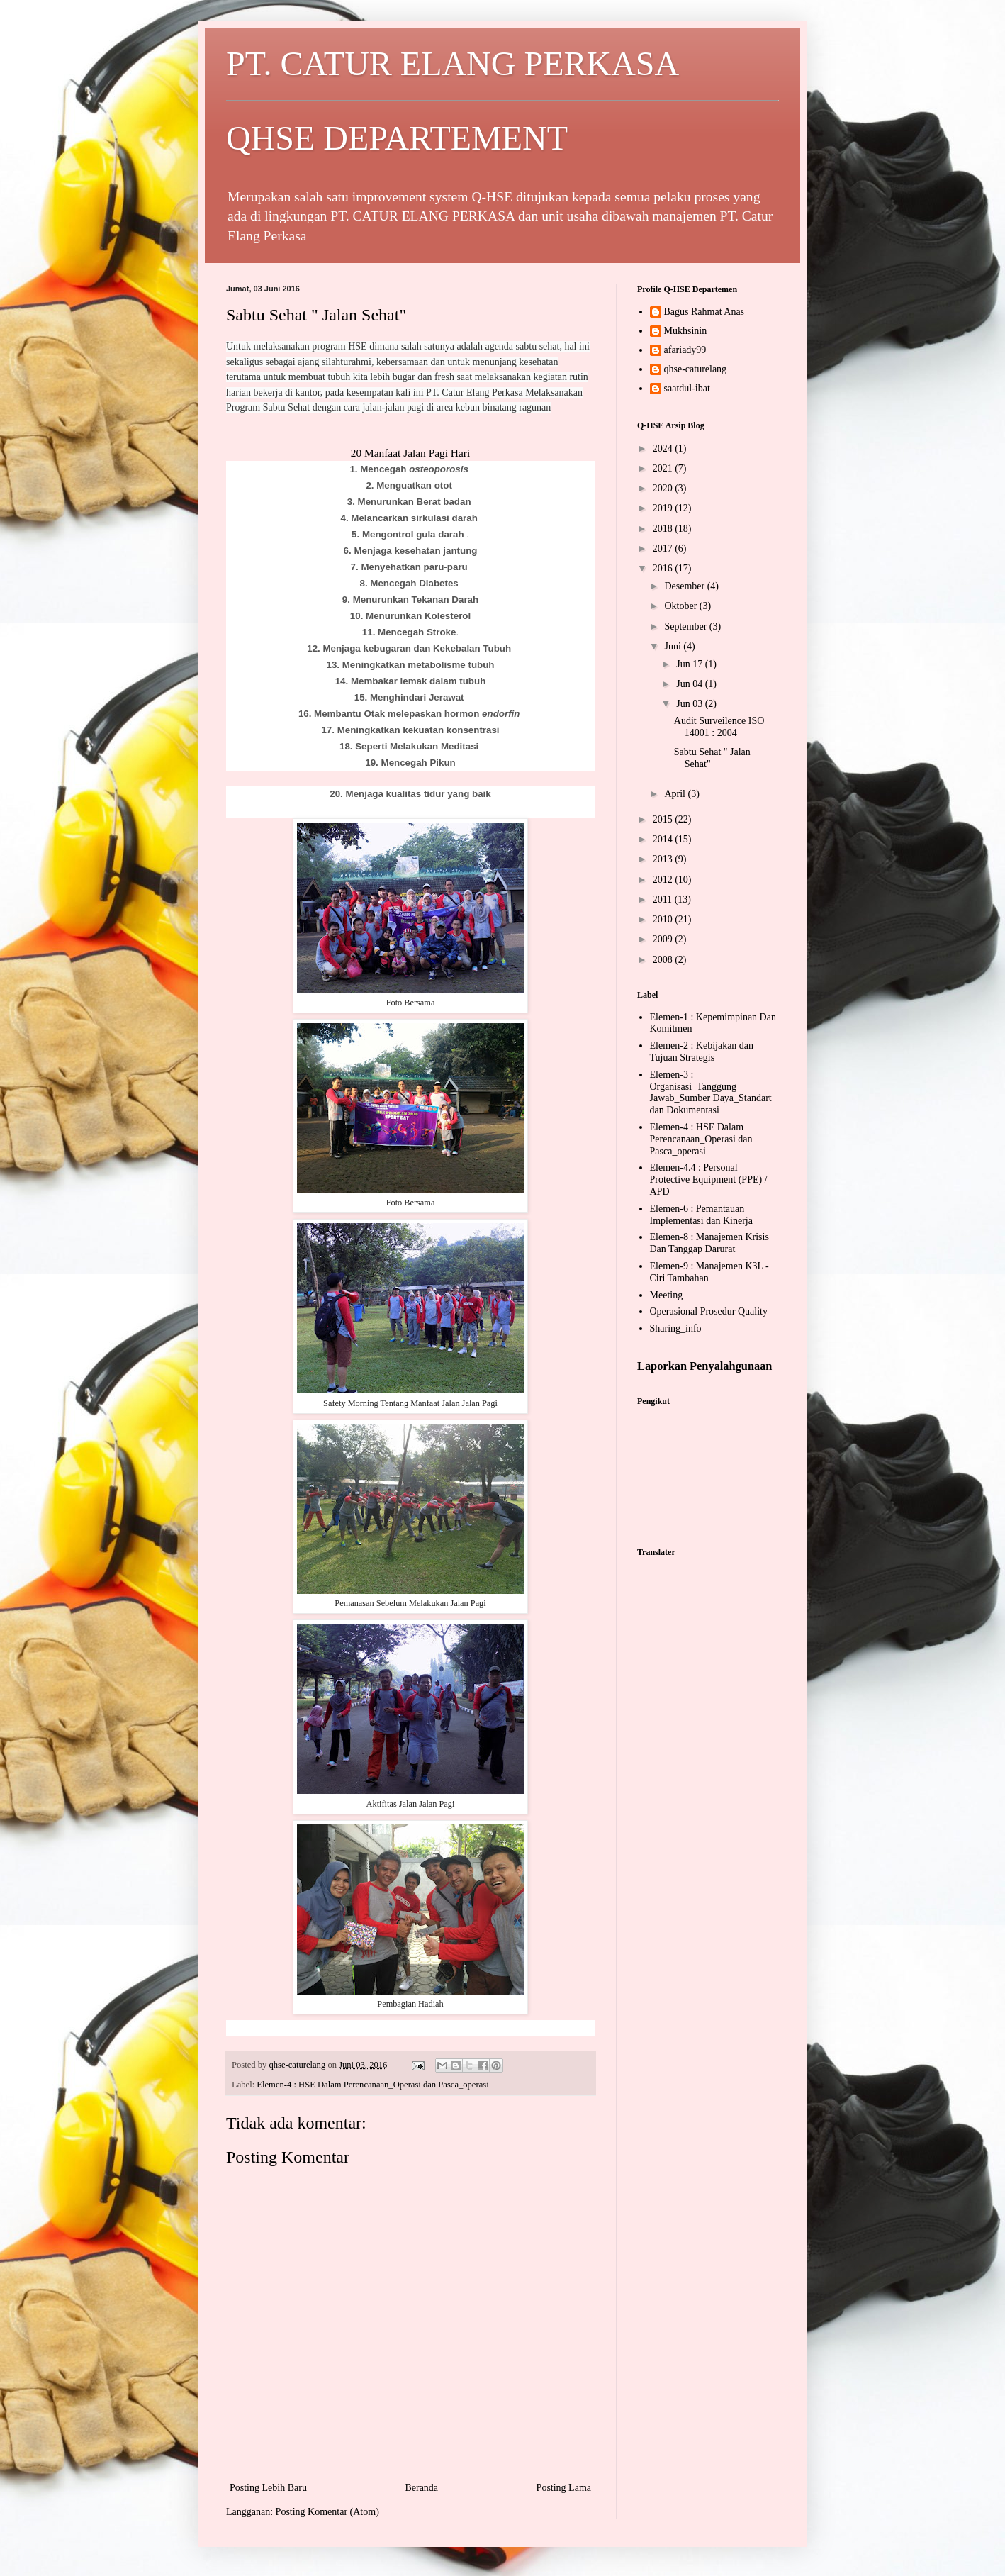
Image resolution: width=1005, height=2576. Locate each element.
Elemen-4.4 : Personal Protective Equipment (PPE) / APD (709, 1179)
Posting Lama (564, 2487)
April (675, 793)
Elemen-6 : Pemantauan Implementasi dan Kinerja (701, 1214)
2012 (664, 879)
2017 (664, 548)
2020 (664, 488)
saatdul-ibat (687, 388)
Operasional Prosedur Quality (709, 1311)
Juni (673, 646)
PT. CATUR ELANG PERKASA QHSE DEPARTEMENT (502, 101)
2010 (664, 919)
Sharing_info (676, 1328)
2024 (664, 448)
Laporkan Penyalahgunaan (704, 1366)
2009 (664, 939)
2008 (664, 959)
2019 (664, 508)
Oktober (681, 606)
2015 (664, 819)
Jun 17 (690, 664)
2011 (664, 899)
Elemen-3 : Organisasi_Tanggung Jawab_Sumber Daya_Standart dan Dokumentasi (711, 1092)
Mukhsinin (685, 330)
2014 (664, 839)
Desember (685, 586)
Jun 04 (690, 684)
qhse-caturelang (695, 369)
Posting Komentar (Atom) (327, 2512)
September (686, 626)
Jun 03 (690, 703)
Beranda (421, 2487)
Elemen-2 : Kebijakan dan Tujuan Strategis (702, 1051)
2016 (664, 568)
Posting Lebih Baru (268, 2487)
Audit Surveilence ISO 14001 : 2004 (719, 726)
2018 (664, 528)
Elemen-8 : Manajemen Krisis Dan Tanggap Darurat (709, 1243)
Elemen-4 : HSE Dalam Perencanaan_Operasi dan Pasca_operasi (372, 2085)
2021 (664, 468)
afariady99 (685, 350)
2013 (664, 859)
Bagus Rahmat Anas (704, 311)
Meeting (666, 1295)
